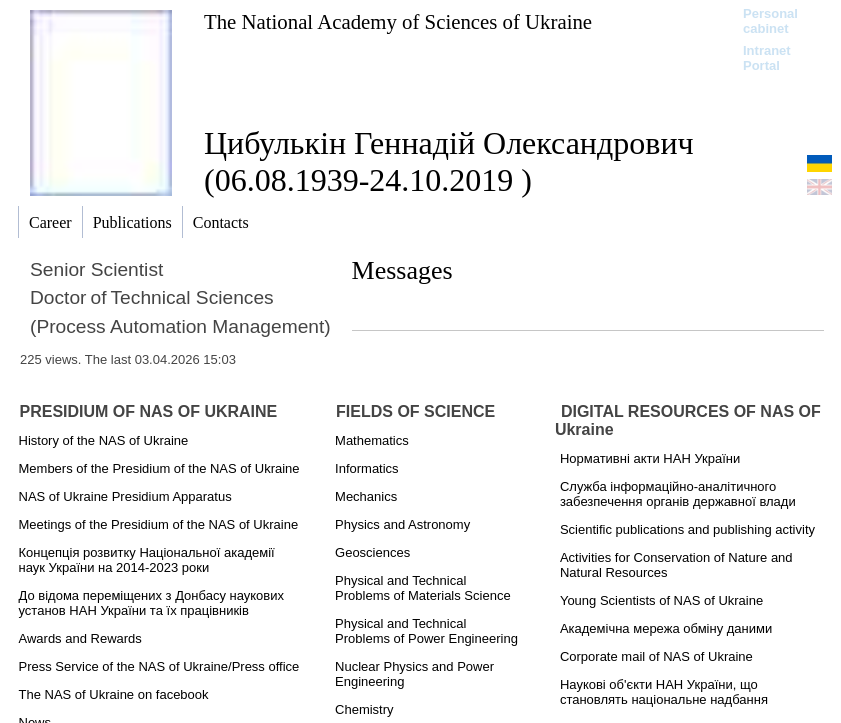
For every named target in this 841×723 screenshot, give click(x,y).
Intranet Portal (767, 58)
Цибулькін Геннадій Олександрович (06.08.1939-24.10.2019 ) (449, 161)
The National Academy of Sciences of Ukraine (398, 21)
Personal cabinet (770, 21)
